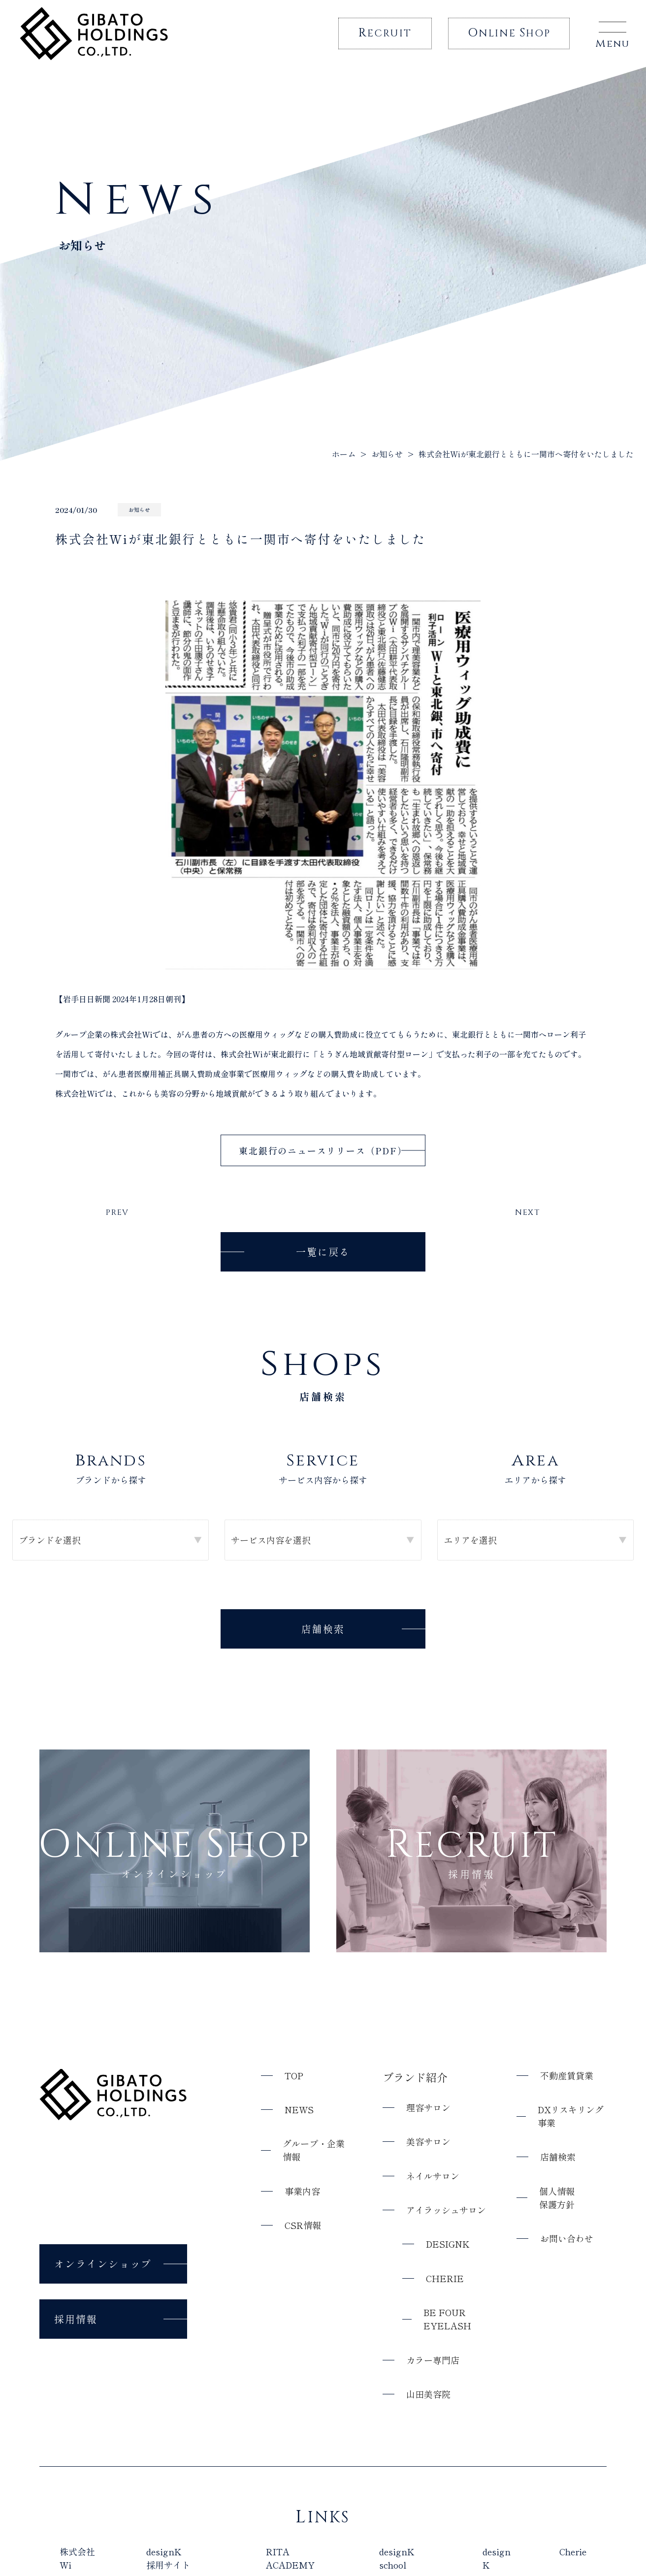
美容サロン (428, 2141)
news (299, 2109)
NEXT (528, 1212)
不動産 (566, 2075)
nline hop (509, 33)
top (294, 2074)
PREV (116, 1212)
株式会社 (77, 2557)
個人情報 (557, 2197)
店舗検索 (323, 1629)
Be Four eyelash (447, 2319)
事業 (302, 2190)
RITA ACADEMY (290, 2557)
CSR (303, 2225)
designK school (396, 2557)
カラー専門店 (432, 2359)
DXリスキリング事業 (571, 2116)
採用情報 (75, 2318)
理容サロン (428, 2107)
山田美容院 (428, 2393)
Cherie (445, 2277)
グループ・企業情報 (314, 2150)
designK (447, 2243)
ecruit (385, 33)
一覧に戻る (323, 1251)
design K (497, 2557)
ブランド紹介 (415, 2076)
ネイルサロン (432, 2175)
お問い (566, 2238)
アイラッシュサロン (446, 2209)
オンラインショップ (103, 2263)
